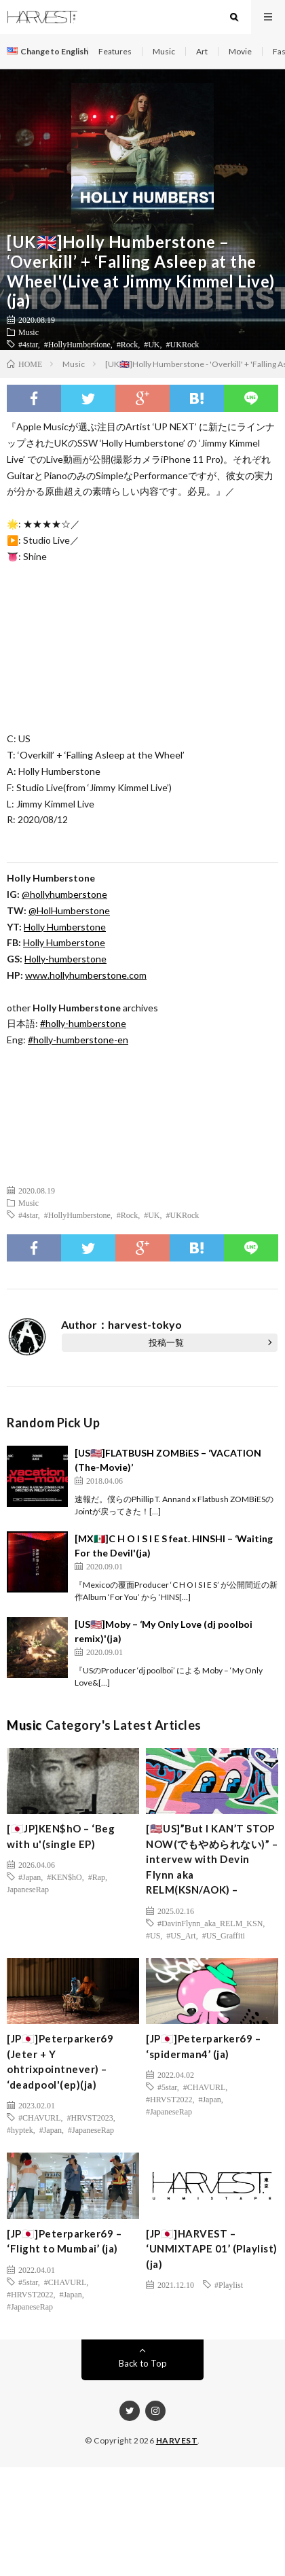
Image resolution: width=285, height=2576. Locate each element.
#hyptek (20, 2129)
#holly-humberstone (83, 1023)
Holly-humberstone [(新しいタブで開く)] (65, 958)
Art (202, 51)
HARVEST (177, 2440)
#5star (167, 2087)
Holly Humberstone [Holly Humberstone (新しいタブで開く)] (64, 942)
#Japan (29, 1877)
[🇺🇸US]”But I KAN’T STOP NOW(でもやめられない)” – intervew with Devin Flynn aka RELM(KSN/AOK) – (212, 1859)
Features (115, 51)
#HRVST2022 (169, 2099)
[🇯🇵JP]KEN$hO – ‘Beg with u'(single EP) (61, 1836)
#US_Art (180, 1935)
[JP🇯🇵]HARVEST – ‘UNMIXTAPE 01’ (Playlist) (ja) (212, 2248)
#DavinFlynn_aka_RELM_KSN (210, 1923)
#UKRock (183, 344)
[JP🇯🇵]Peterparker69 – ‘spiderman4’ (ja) (203, 2046)
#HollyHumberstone (77, 344)
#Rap (96, 1877)
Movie (240, 51)
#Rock (127, 344)
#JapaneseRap (91, 2129)
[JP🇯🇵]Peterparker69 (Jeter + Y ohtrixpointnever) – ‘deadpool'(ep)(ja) (60, 2061)
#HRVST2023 (89, 2117)
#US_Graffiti (223, 1935)
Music (164, 51)
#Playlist (228, 2284)
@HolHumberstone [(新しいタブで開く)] (69, 910)
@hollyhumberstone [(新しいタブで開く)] (64, 894)
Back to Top (143, 2363)
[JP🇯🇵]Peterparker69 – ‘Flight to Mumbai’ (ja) (64, 2241)
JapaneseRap (28, 1889)
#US (153, 1935)
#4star (28, 344)
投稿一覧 (166, 1342)
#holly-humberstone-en (78, 1039)
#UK (151, 344)
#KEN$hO (64, 1877)
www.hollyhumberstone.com (86, 975)
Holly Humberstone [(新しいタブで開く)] (65, 927)
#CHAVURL (39, 2117)
